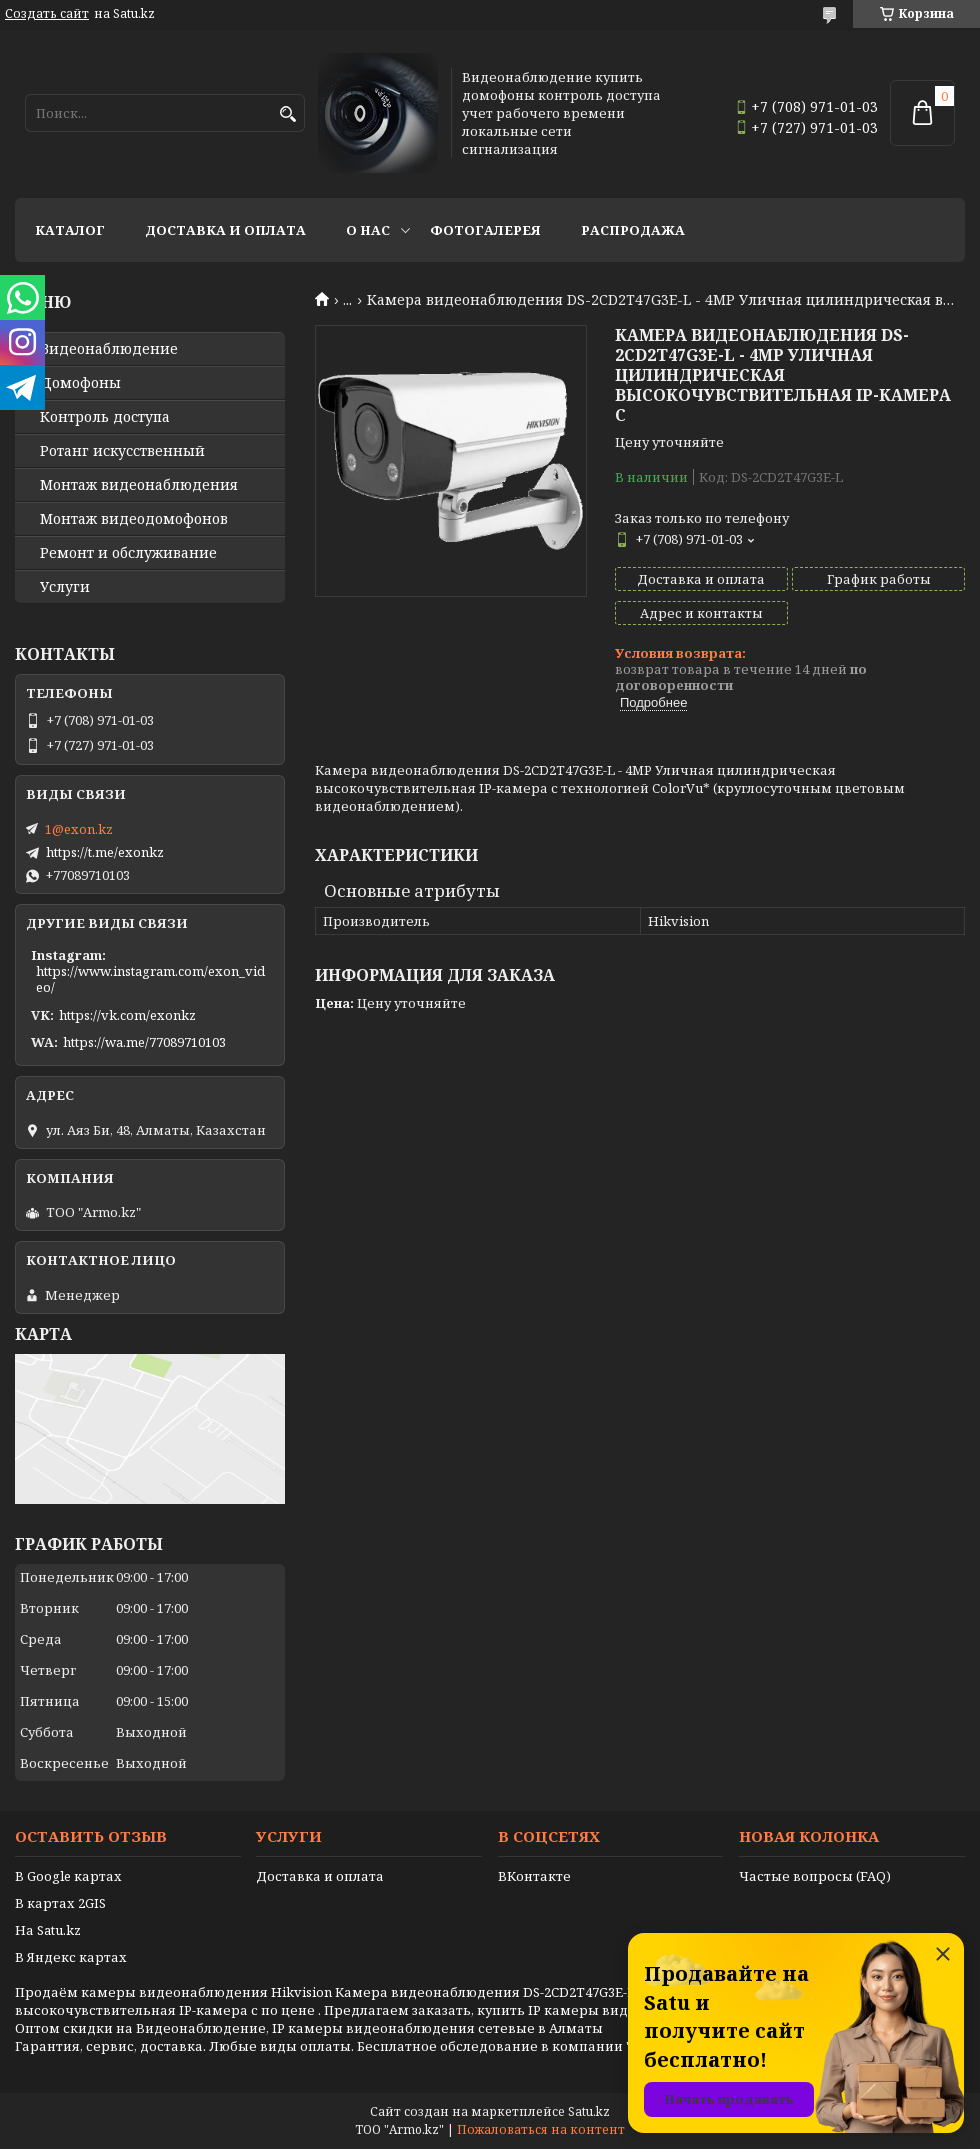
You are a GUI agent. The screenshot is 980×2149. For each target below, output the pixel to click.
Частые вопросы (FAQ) (815, 1876)
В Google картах (68, 1876)
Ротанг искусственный (122, 451)
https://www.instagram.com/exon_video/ (150, 979)
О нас (368, 230)
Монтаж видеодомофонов (134, 519)
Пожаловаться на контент (541, 2129)
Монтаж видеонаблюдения (139, 485)
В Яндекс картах (71, 1957)
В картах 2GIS (60, 1903)
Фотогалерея (485, 230)
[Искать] (287, 114)
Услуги (65, 587)
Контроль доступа (105, 417)
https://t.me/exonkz (105, 852)
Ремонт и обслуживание (128, 553)
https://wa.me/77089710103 (144, 1042)
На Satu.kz (48, 1930)
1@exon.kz (79, 829)
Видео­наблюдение (109, 349)
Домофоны (80, 383)
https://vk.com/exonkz (127, 1015)
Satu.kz (589, 2111)
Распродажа (633, 230)
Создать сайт (47, 14)
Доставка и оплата (225, 230)
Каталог (70, 230)
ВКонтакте (534, 1876)
